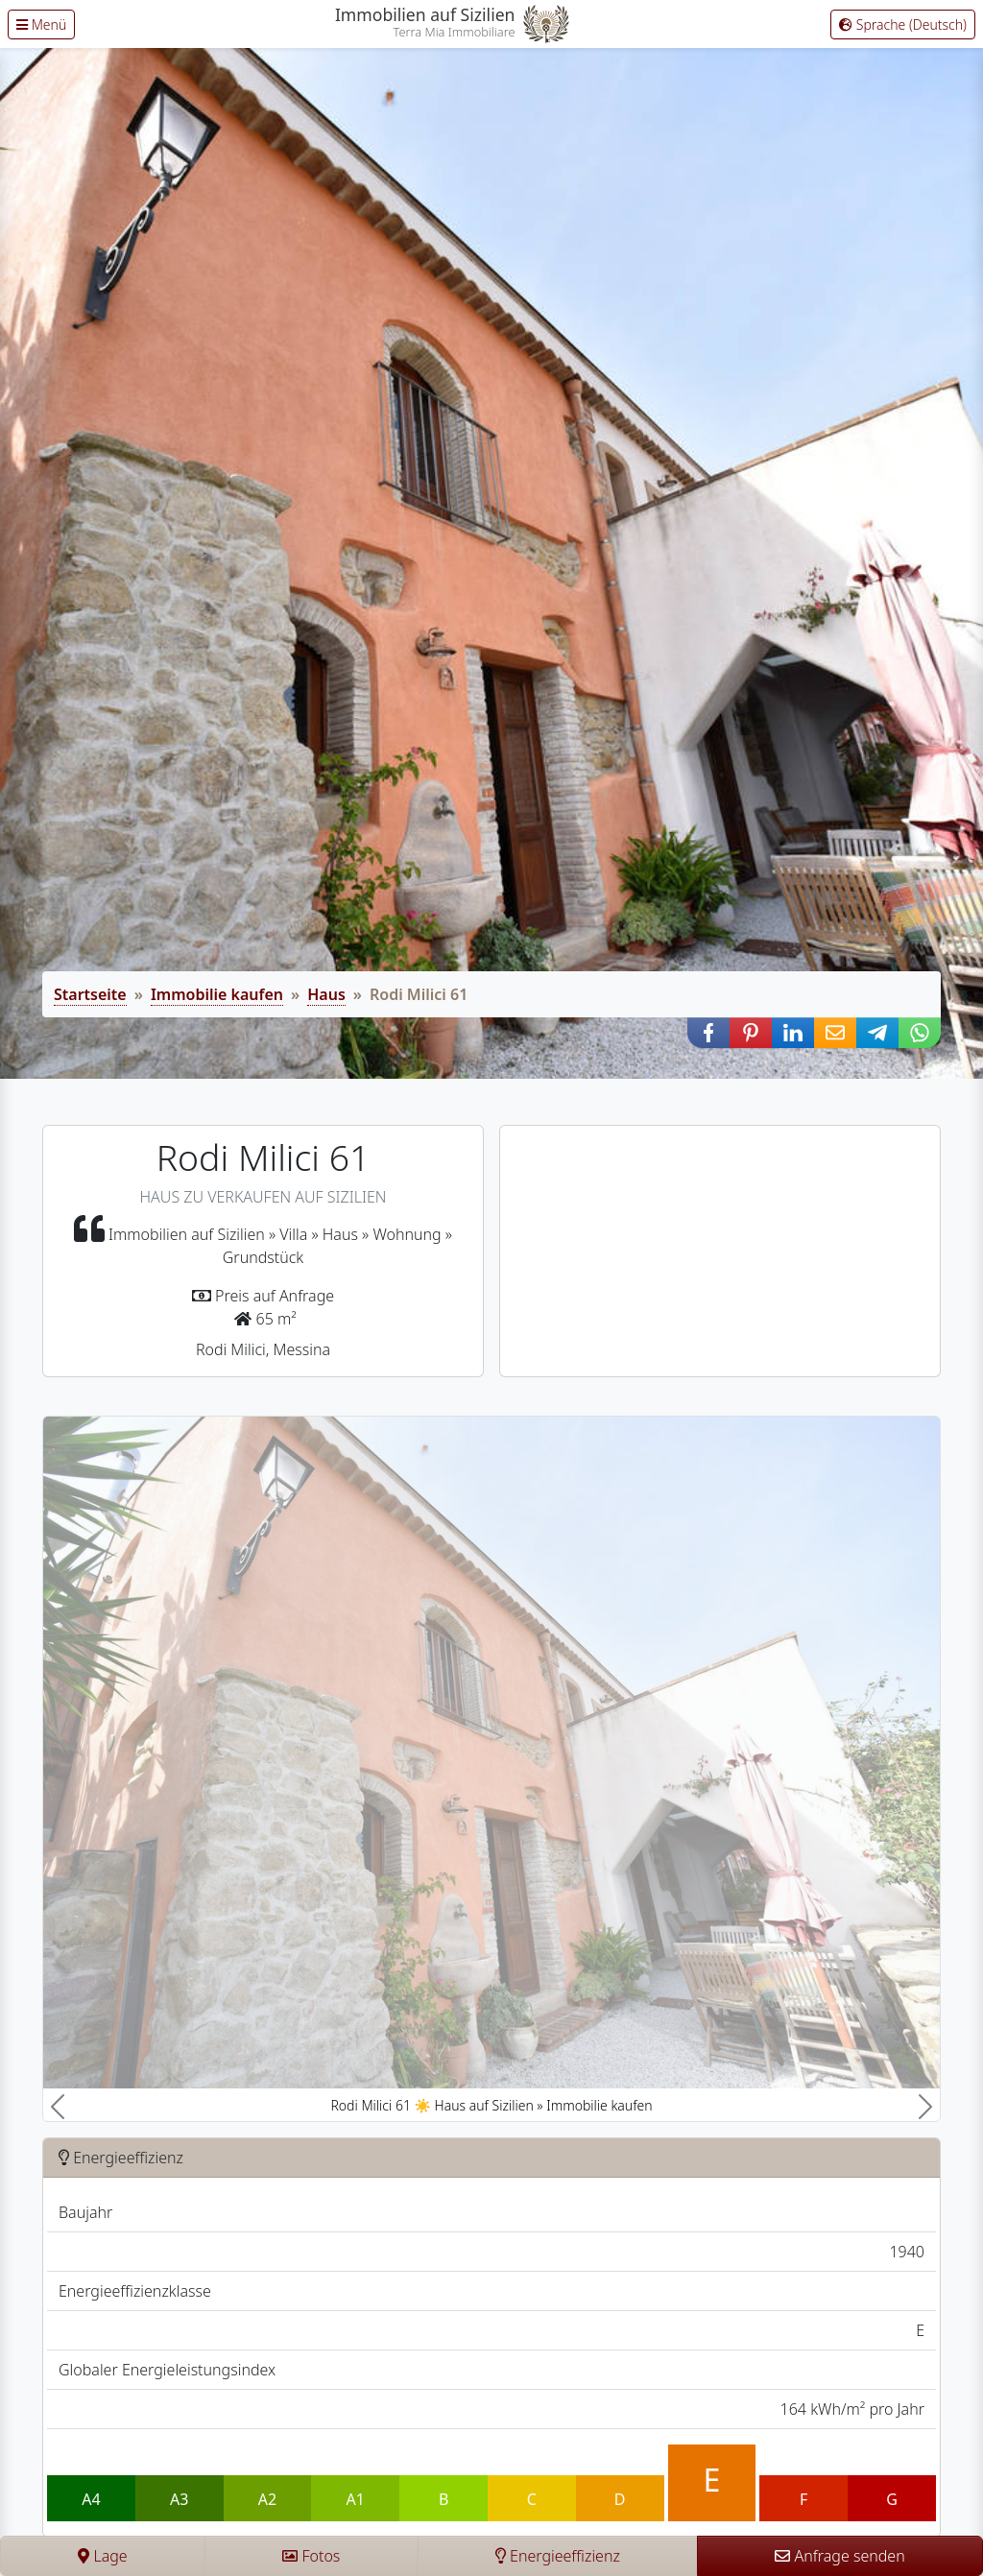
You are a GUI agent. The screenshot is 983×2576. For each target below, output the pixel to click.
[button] (708, 1032)
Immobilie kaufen (217, 994)
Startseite (90, 994)
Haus (326, 994)
